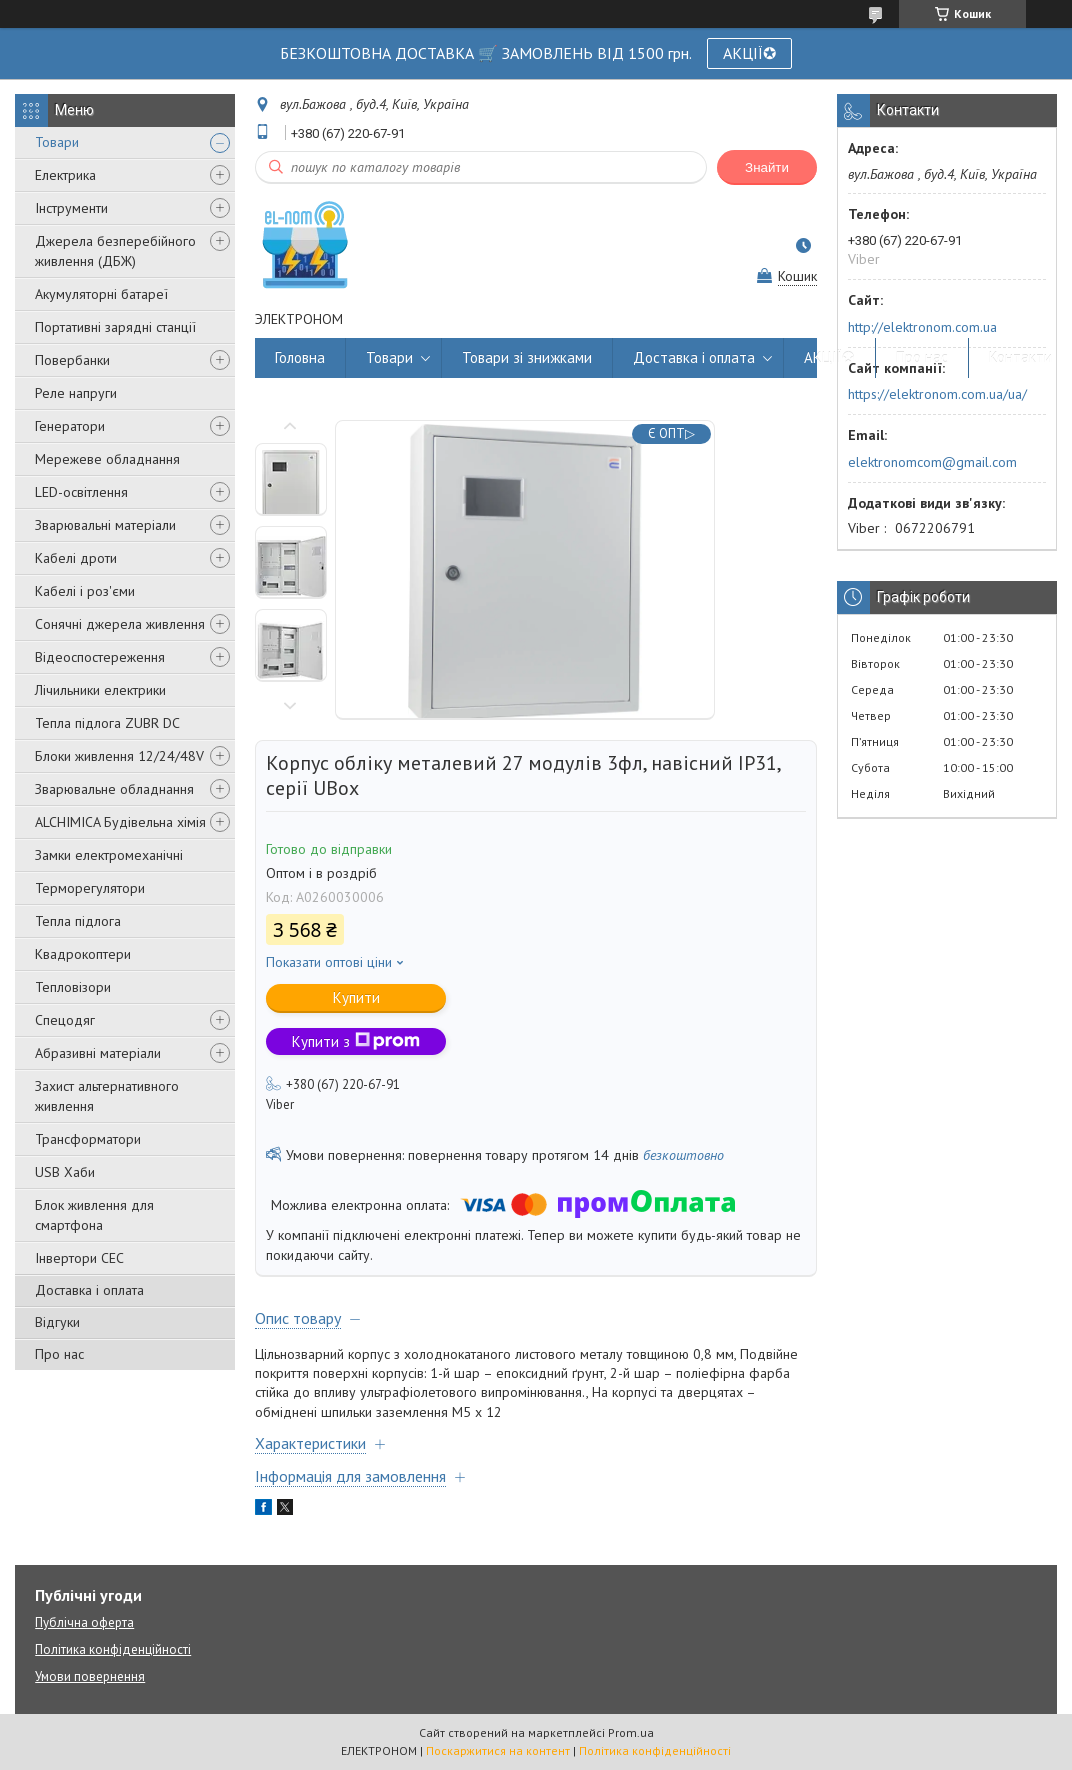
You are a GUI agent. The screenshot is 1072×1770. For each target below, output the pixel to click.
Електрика (65, 175)
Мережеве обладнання (107, 459)
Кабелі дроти (76, 558)
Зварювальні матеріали (105, 525)
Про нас (59, 1354)
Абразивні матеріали (98, 1053)
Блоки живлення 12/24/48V (119, 756)
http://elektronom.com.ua (922, 327)
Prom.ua (631, 1732)
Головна (300, 357)
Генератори (70, 426)
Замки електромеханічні (109, 855)
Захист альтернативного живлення (107, 1096)
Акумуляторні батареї (101, 294)
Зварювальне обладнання (114, 789)
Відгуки (57, 1322)
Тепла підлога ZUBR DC (107, 723)
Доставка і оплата (89, 1290)
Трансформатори (88, 1139)
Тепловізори (73, 987)
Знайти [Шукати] (767, 167)
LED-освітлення (81, 492)
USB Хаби (65, 1172)
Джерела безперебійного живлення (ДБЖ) (115, 251)
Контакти (1020, 357)
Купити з (356, 1041)
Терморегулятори (90, 888)
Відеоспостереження (100, 657)
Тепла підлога (78, 921)
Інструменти (71, 208)
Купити (356, 997)
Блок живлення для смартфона (94, 1215)
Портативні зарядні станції (115, 327)
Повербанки (72, 360)
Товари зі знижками (527, 357)
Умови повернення (90, 1676)
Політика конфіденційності (113, 1649)
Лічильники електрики (100, 690)
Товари (57, 142)
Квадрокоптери (83, 954)
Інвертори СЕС (79, 1258)
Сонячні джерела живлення (120, 624)
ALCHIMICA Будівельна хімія (120, 822)
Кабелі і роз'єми (85, 591)
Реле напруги (76, 393)
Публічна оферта (84, 1622)
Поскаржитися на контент (498, 1750)
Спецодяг (65, 1020)
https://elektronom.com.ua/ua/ (937, 394)
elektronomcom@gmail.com (932, 462)
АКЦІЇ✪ (749, 53)
